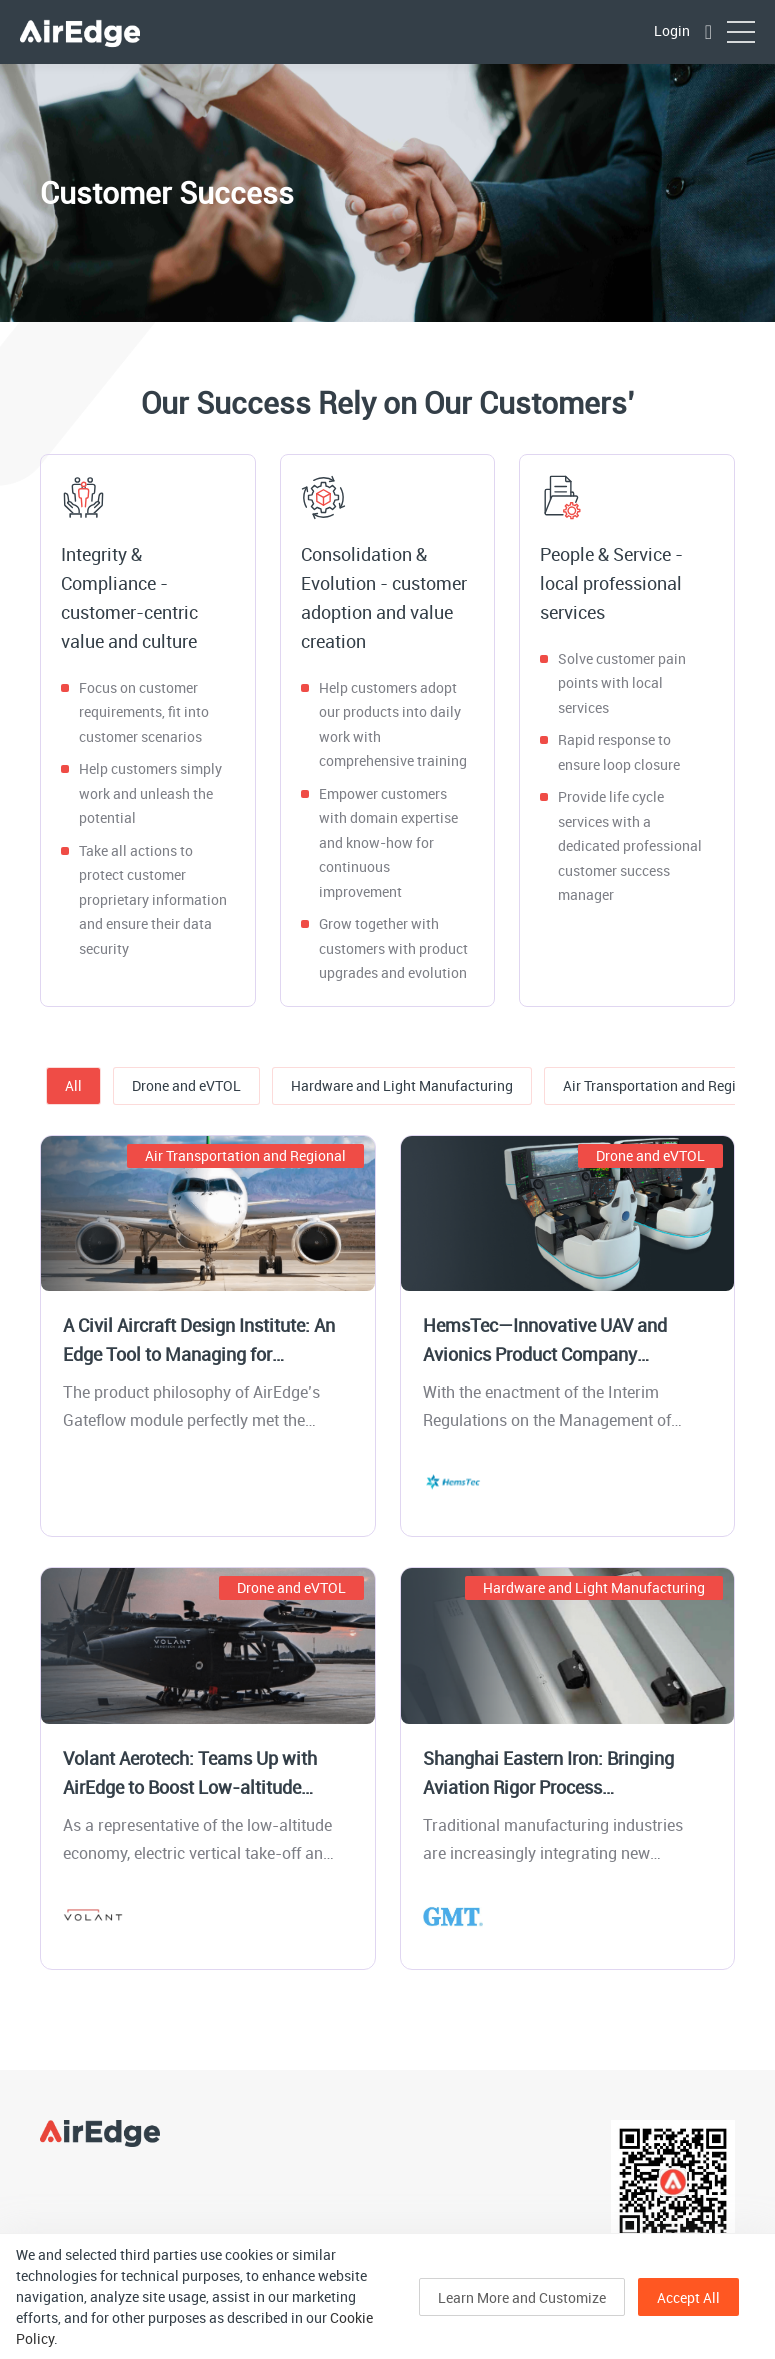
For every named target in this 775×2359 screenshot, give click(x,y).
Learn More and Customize (522, 2297)
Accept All (688, 2297)
